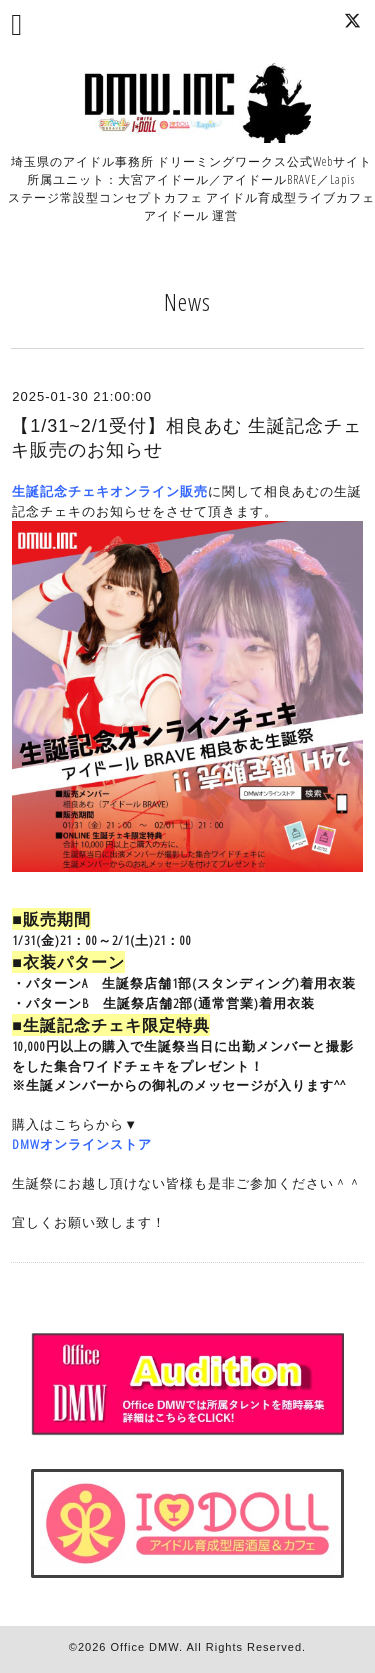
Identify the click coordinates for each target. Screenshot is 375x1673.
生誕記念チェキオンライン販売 (110, 491)
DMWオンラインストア (82, 1144)
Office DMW (145, 1647)
